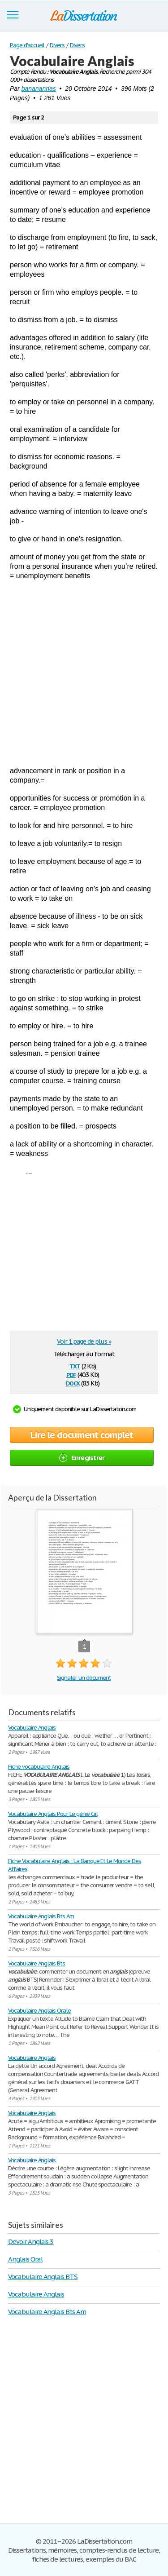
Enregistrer (82, 1457)
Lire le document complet (81, 1435)
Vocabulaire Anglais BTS (43, 2276)
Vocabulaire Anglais (32, 1727)
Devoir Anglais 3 (30, 2241)
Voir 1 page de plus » (84, 1341)
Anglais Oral (25, 2259)
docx (73, 1382)
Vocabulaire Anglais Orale (39, 2010)
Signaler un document (84, 1678)
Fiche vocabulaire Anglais (38, 1766)
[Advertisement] (84, 673)
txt (74, 1365)
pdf (71, 1374)
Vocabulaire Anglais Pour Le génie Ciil (52, 1814)
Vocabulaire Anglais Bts (36, 1963)
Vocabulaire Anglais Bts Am (41, 1916)
